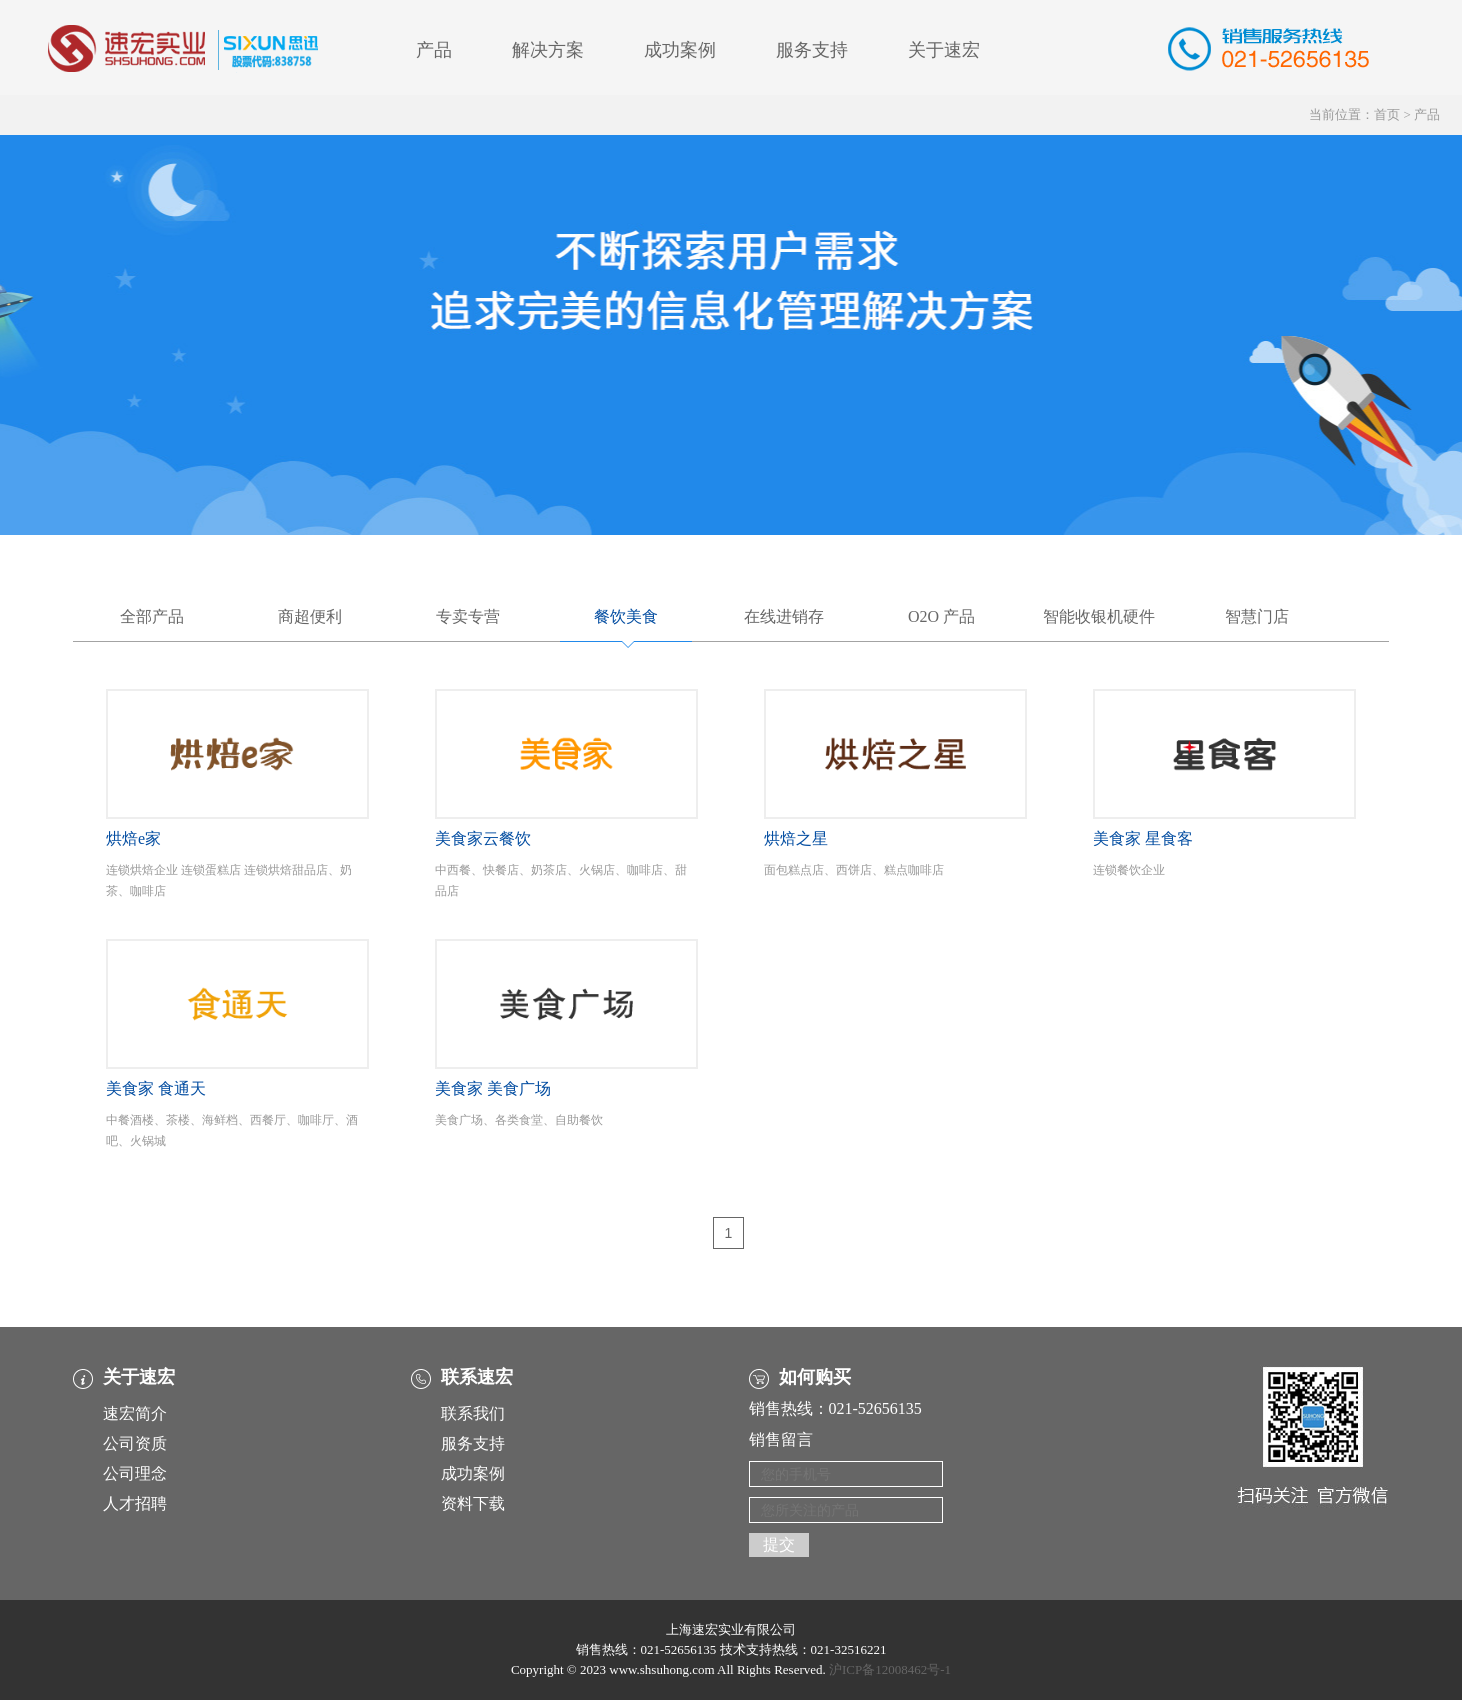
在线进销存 (784, 616)
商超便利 (310, 616)
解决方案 (548, 50)
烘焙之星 (796, 838)
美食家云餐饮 (483, 838)
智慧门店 (1257, 616)
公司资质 (135, 1443)
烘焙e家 (133, 838)
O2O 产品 (941, 616)
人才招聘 (135, 1503)
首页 (1387, 114)
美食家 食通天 (156, 1088)
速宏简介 (135, 1413)
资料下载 (473, 1503)
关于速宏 (944, 50)
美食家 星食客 (1143, 838)
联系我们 (473, 1413)
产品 (434, 50)
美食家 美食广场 (493, 1088)
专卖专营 (468, 616)
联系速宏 (477, 1377)
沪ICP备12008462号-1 (890, 1669)
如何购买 (815, 1377)
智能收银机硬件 (1099, 616)
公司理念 (135, 1473)
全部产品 (152, 616)
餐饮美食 (626, 616)
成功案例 (680, 50)
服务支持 (812, 50)
